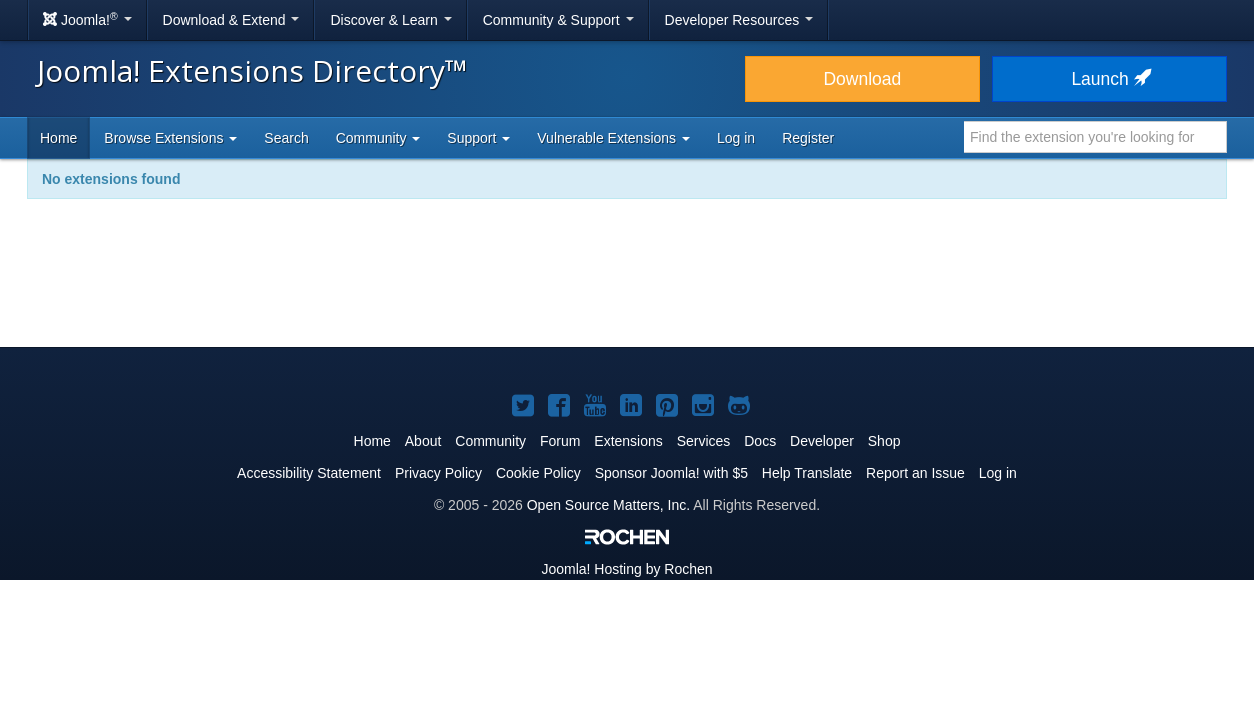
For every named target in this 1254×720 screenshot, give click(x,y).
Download (862, 79)
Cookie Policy (538, 473)
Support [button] (478, 138)
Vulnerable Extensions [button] (613, 138)
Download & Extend (231, 20)
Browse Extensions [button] (170, 138)
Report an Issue (915, 473)
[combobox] (1095, 137)
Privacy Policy (438, 473)
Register (808, 138)
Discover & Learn (390, 20)
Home (58, 138)
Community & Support (558, 20)
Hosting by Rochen (626, 569)
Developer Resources (739, 20)
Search (286, 138)
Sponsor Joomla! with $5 (671, 473)
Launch (1109, 79)
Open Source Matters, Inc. (608, 505)
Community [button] (378, 138)
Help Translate (807, 473)
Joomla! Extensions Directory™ (252, 70)
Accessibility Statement (309, 473)
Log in (736, 138)
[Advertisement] (627, 286)
